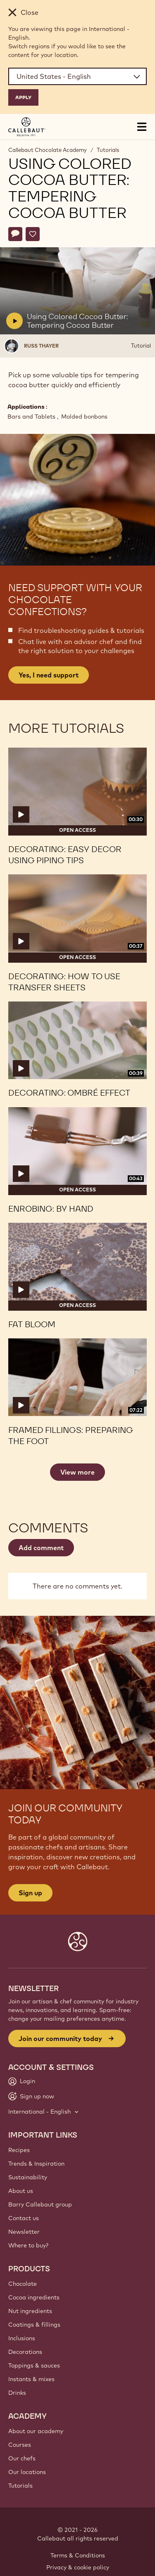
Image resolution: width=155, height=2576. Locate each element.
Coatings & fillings (34, 2324)
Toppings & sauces (34, 2365)
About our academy (35, 2431)
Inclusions (21, 2338)
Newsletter (24, 2231)
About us (20, 2191)
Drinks (17, 2392)
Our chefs (22, 2458)
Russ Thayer (41, 346)
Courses (19, 2444)
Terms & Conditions (77, 2555)
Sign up (30, 1893)
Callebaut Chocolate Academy (47, 150)
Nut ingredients (30, 2311)
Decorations (25, 2352)
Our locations (27, 2472)
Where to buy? (28, 2245)
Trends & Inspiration (36, 2163)
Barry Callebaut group (40, 2204)
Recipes (19, 2150)
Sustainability (27, 2177)
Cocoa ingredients (34, 2297)
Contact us (23, 2218)
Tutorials (108, 150)
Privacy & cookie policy (77, 2567)
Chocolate (22, 2283)
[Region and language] (77, 76)
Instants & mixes (31, 2379)
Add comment (41, 1548)
